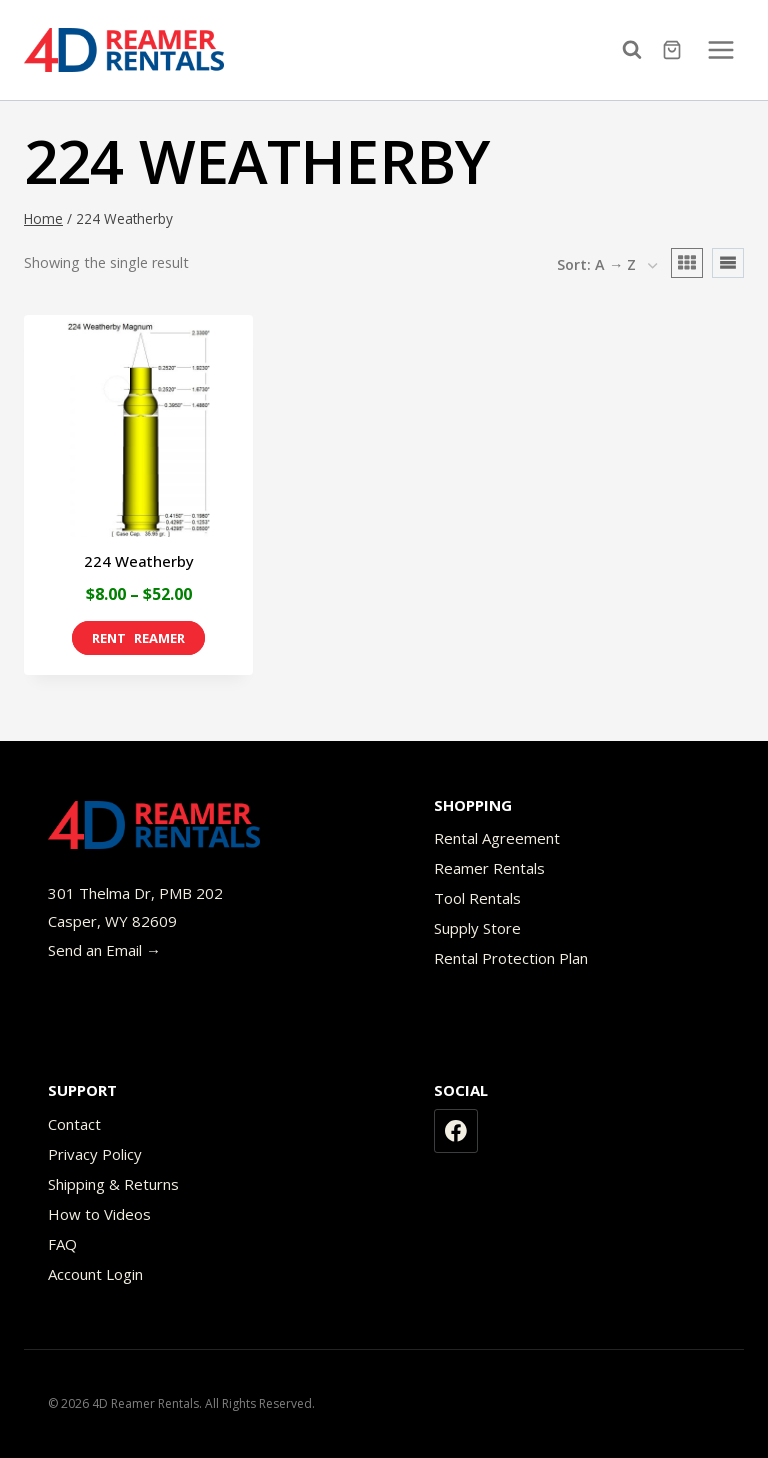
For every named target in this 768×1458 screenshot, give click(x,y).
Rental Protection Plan (511, 958)
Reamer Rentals (489, 868)
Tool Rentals (477, 898)
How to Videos (99, 1214)
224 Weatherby (139, 561)
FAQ (62, 1244)
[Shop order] (607, 266)
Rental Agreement (497, 838)
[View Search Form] (637, 50)
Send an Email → (104, 950)
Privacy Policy (95, 1154)
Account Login (95, 1274)
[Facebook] (456, 1131)
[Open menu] (720, 49)
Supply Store (477, 928)
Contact (74, 1124)
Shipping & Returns (113, 1184)
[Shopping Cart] (674, 50)
